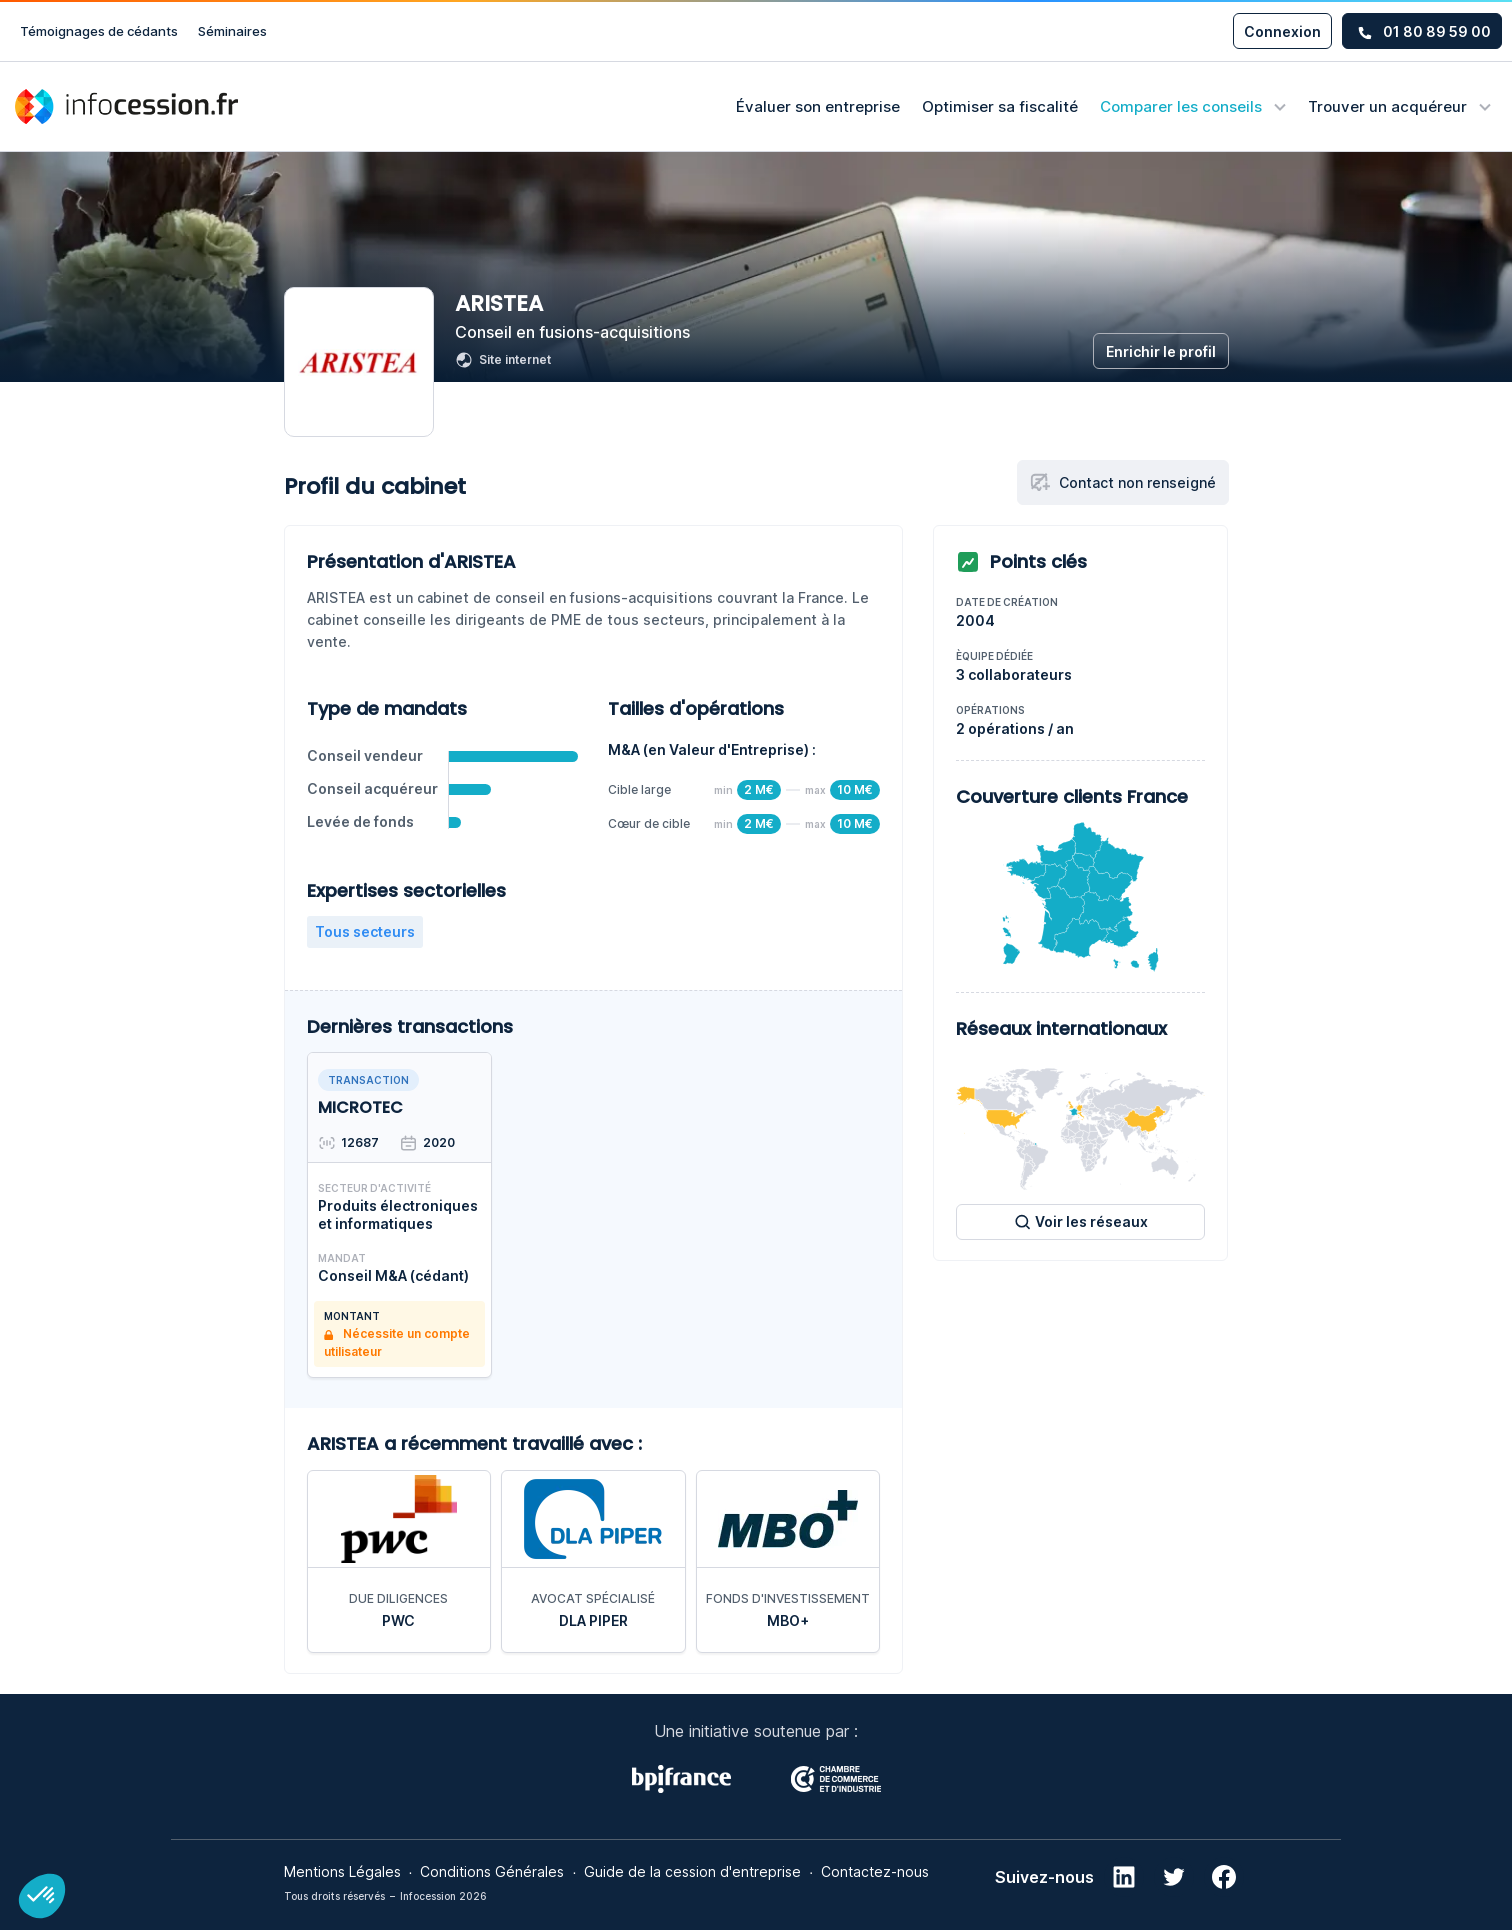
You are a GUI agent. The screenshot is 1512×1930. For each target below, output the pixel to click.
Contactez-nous (875, 1871)
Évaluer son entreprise (818, 106)
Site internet (503, 360)
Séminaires (232, 31)
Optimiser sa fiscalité (1000, 106)
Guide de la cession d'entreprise (692, 1871)
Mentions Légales (342, 1871)
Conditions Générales (492, 1871)
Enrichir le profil (1161, 351)
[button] (42, 1896)
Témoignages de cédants (99, 31)
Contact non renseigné (1123, 482)
